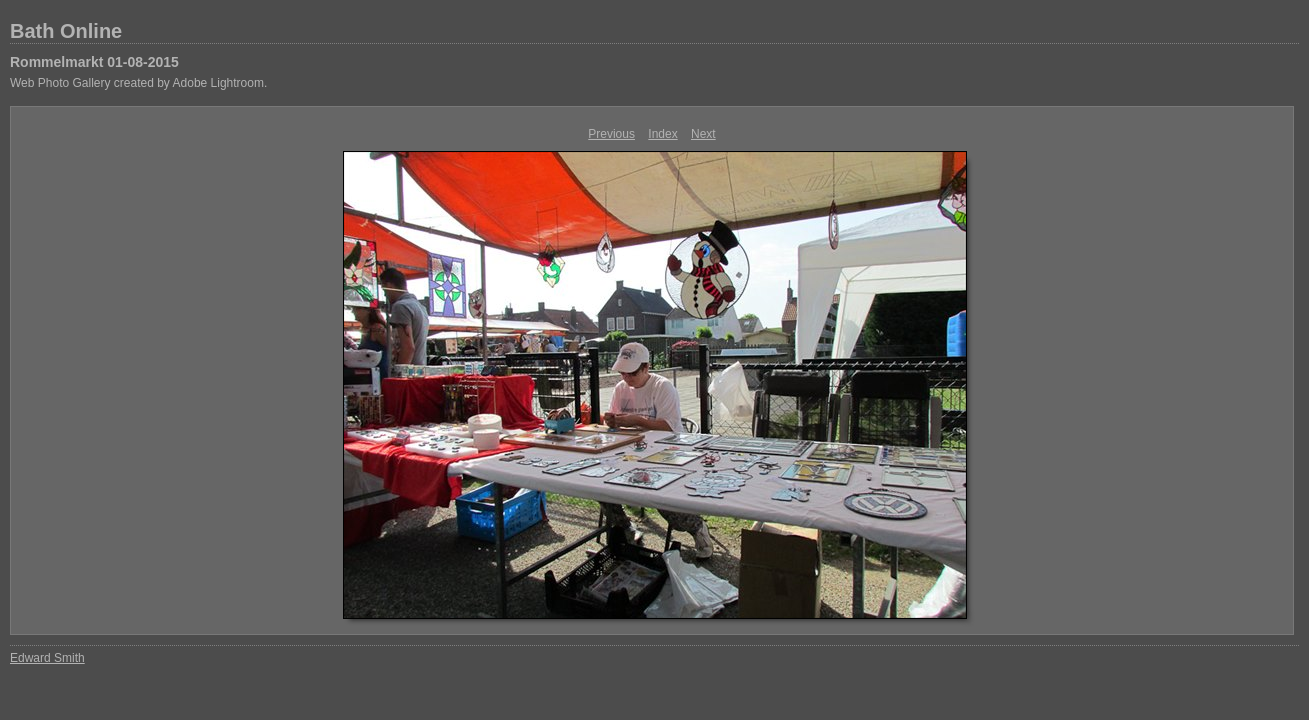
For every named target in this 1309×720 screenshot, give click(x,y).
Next (703, 134)
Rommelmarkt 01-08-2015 (94, 62)
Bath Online (66, 31)
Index (662, 134)
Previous (611, 134)
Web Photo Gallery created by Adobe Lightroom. (138, 83)
